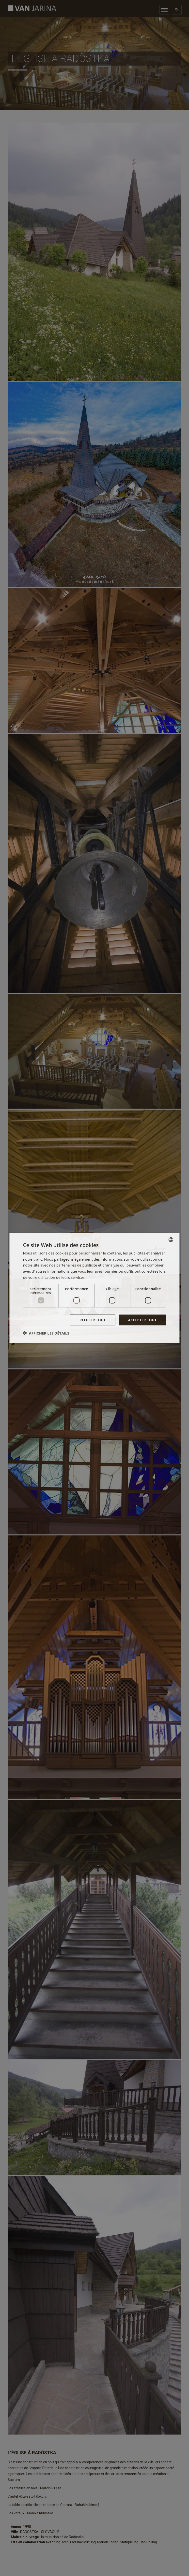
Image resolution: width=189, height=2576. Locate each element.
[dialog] (94, 1288)
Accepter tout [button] (142, 1319)
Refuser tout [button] (92, 1319)
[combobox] (171, 1239)
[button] (46, 1333)
